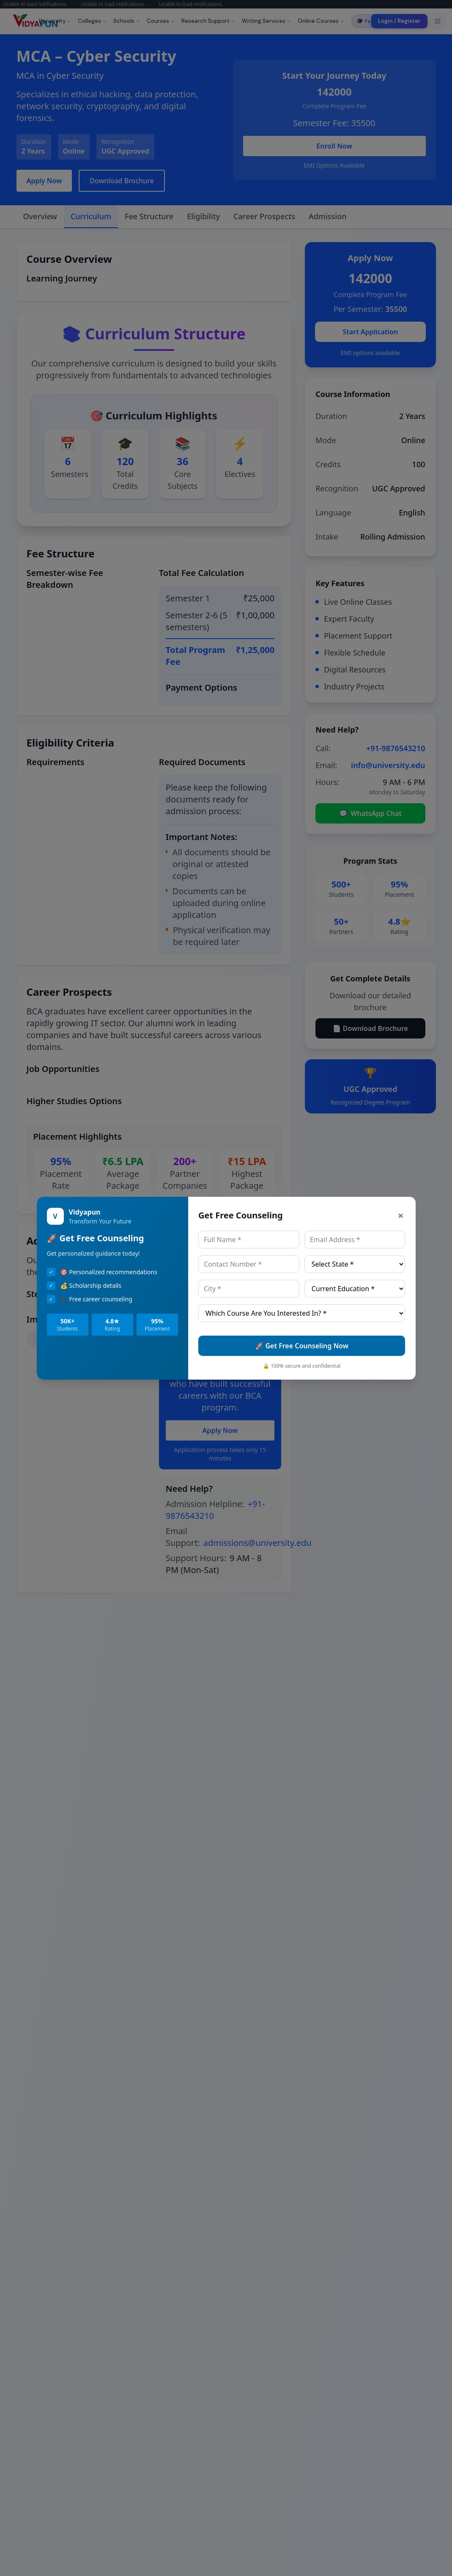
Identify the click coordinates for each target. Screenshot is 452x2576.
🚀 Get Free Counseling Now (301, 1345)
